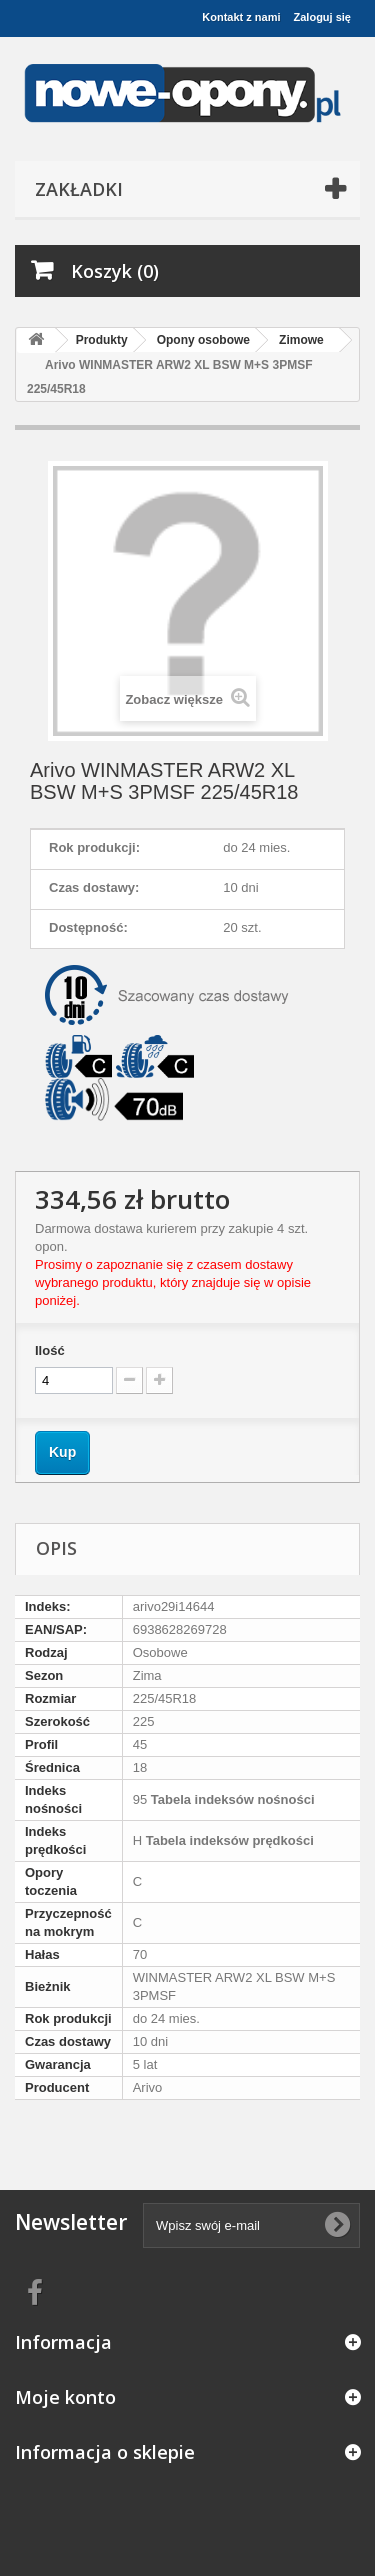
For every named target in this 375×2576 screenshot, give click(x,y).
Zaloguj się (322, 17)
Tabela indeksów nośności (230, 1799)
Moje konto (65, 2397)
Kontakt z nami (241, 17)
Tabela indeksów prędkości (228, 1840)
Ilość (50, 1350)
